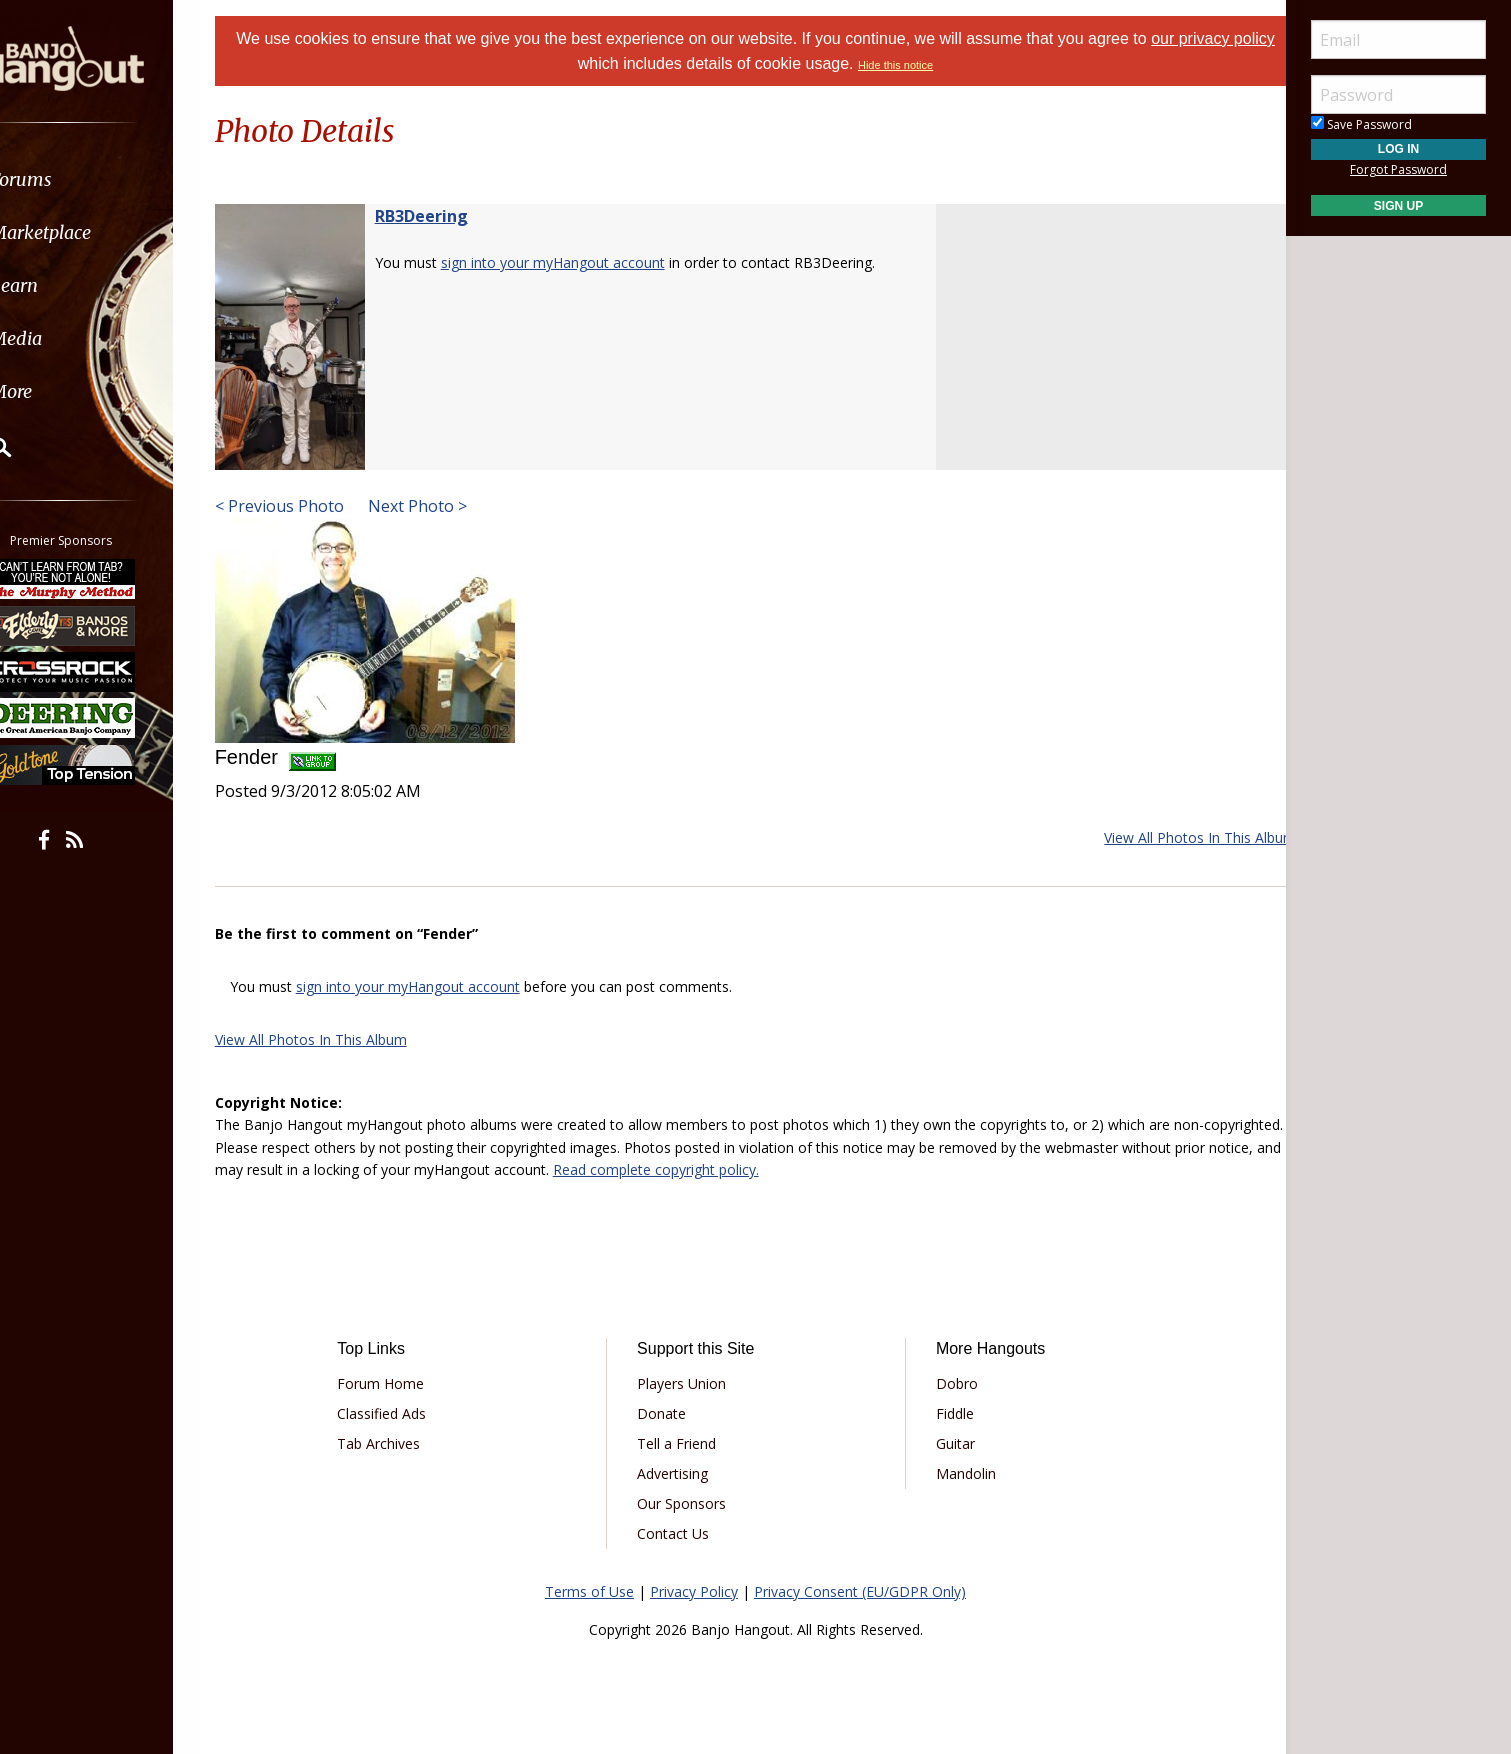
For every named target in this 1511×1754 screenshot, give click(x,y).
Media (68, 338)
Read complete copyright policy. (844, 1169)
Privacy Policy (694, 1591)
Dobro (950, 1383)
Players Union (688, 1383)
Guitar (948, 1443)
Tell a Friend (683, 1443)
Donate (668, 1413)
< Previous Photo (304, 506)
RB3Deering (446, 216)
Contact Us (680, 1533)
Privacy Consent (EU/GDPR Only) (860, 1591)
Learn (66, 285)
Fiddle (948, 1413)
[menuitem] (112, 179)
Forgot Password (1398, 169)
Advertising (679, 1473)
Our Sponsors (688, 1503)
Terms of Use (589, 1591)
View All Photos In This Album (1175, 837)
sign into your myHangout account (578, 262)
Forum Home (401, 1383)
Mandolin (959, 1473)
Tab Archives (399, 1443)
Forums (73, 179)
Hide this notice (918, 65)
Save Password (1361, 124)
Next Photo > (440, 506)
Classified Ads (402, 1413)
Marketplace (92, 232)
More (63, 391)
